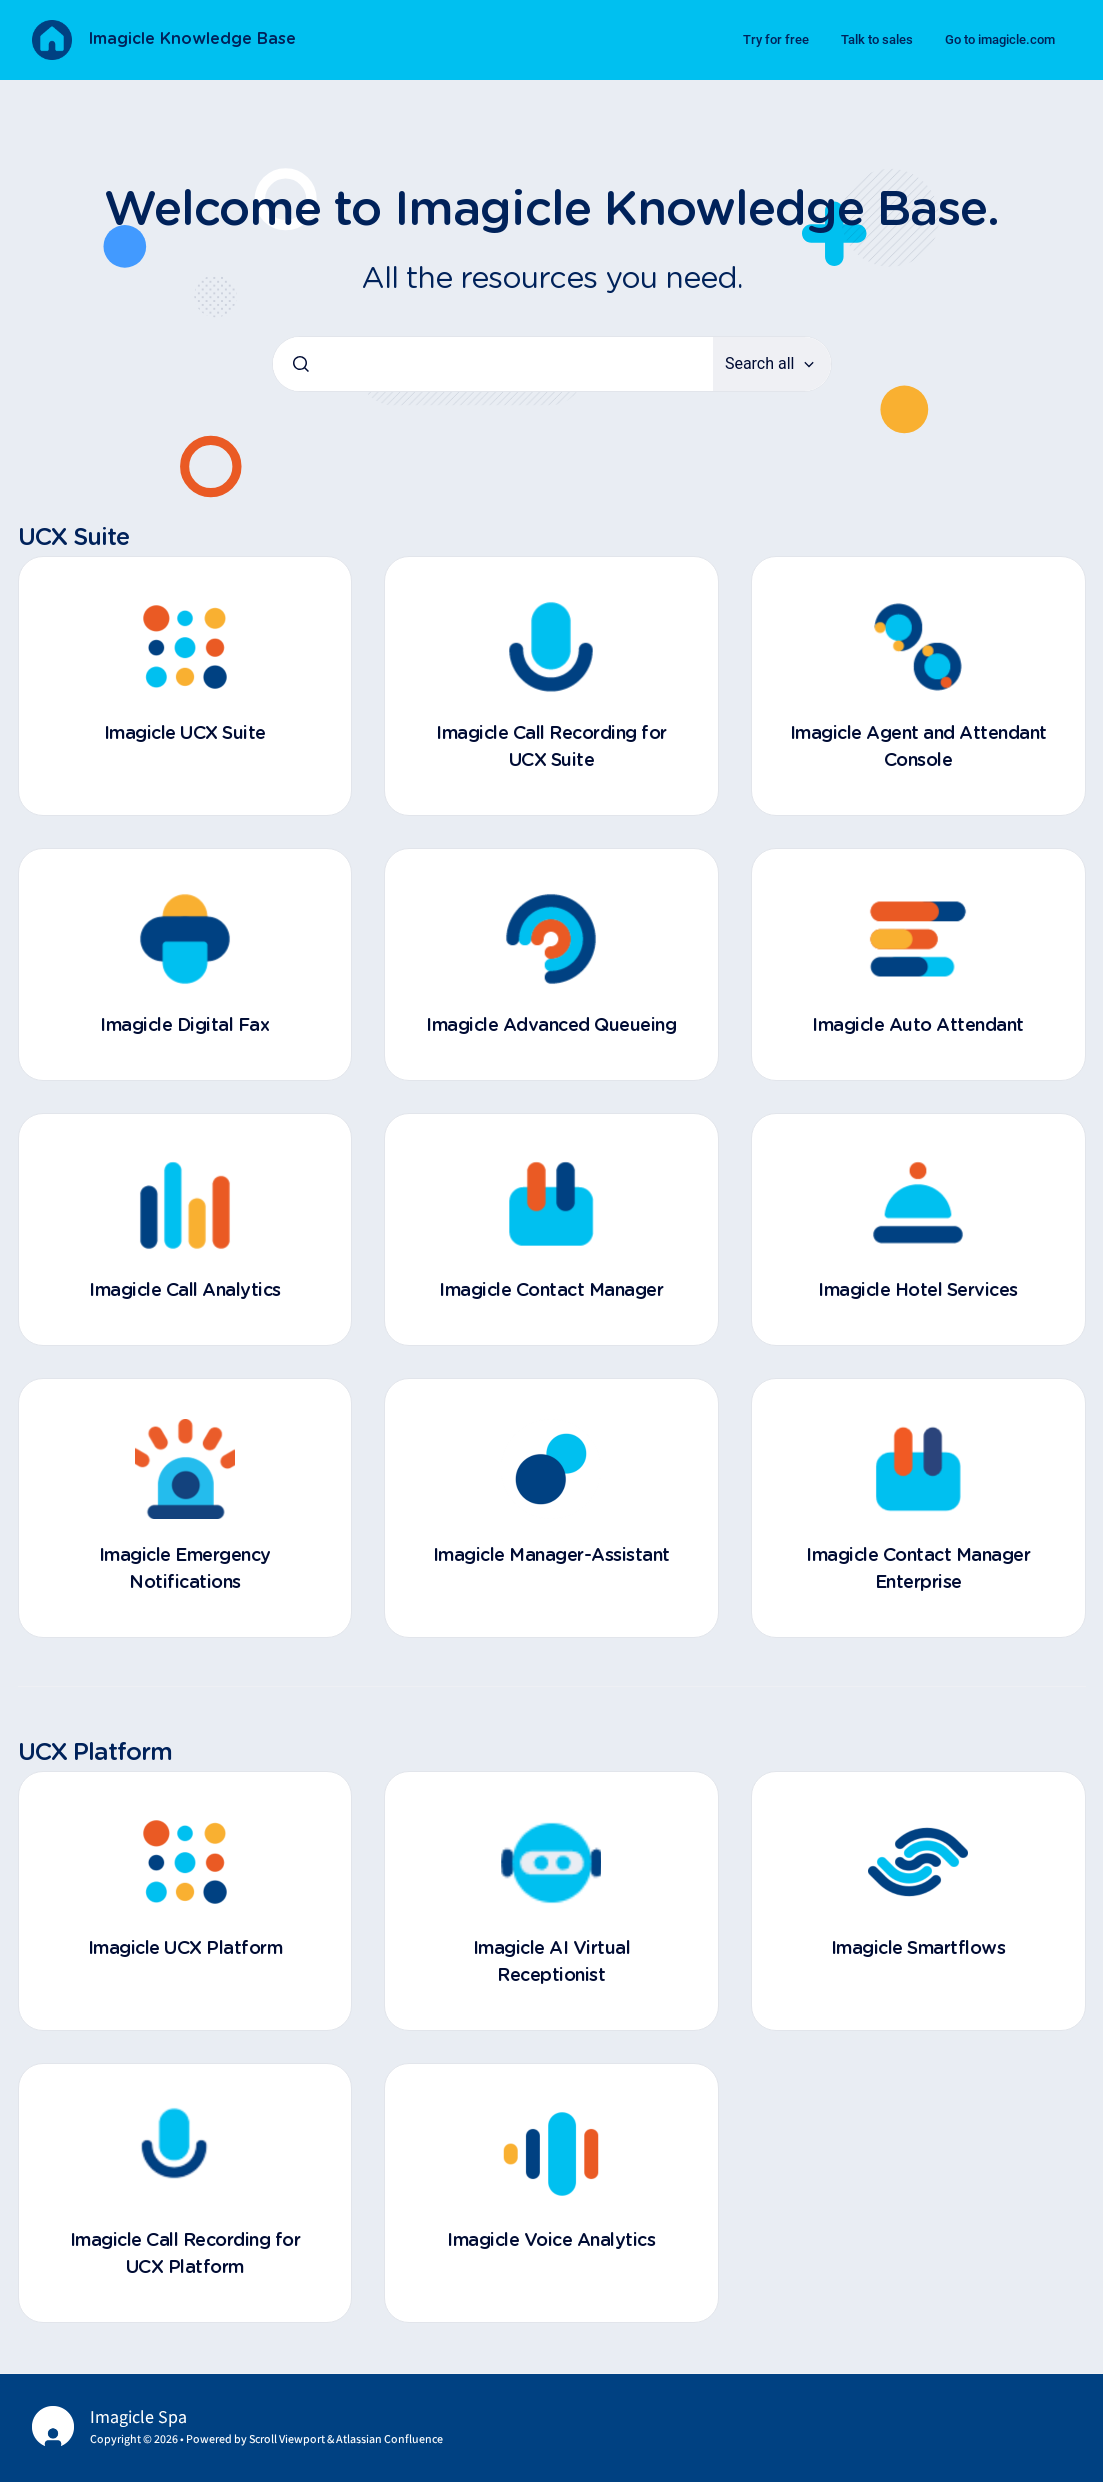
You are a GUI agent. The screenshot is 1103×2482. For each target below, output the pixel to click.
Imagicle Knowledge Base (192, 39)
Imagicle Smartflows (918, 1949)
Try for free (776, 39)
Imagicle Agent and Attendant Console (918, 747)
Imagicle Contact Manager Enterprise (918, 1569)
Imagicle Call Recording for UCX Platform (185, 2254)
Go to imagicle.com (1000, 39)
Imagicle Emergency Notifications (185, 1569)
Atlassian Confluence (389, 2439)
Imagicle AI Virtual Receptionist (552, 1962)
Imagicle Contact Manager (551, 1291)
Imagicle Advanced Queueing (551, 1026)
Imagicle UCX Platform (185, 1949)
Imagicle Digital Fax (184, 1026)
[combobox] (493, 364)
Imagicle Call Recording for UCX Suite (551, 747)
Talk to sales (877, 39)
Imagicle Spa (138, 2417)
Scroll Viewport (288, 2439)
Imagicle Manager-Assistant (551, 1556)
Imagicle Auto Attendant (918, 1026)
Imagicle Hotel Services (918, 1291)
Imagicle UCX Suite (185, 734)
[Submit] (301, 364)
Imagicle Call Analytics (185, 1291)
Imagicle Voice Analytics (551, 2241)
